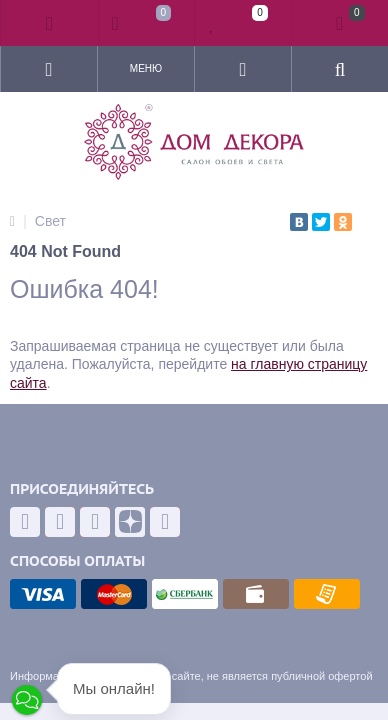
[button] (27, 700)
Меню (146, 68)
